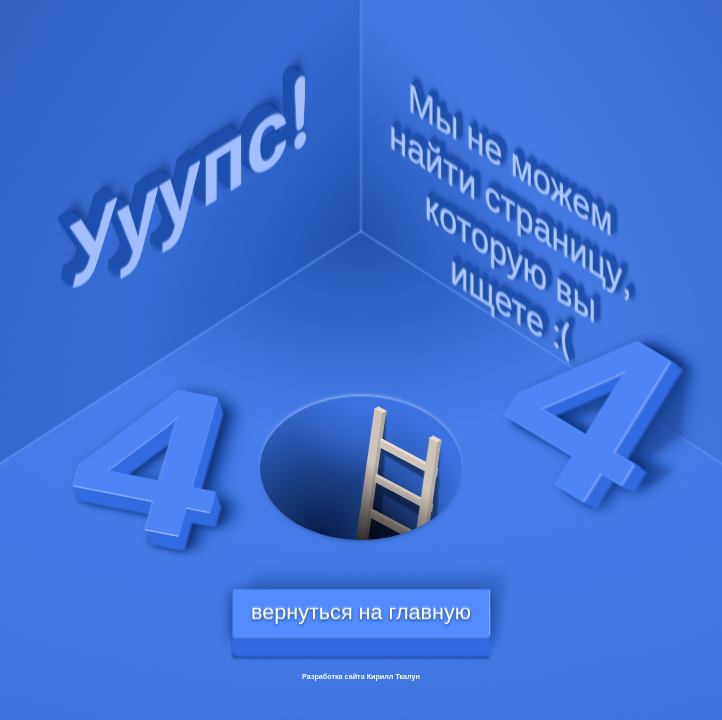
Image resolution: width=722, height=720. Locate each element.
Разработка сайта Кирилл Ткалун (361, 676)
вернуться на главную (361, 612)
